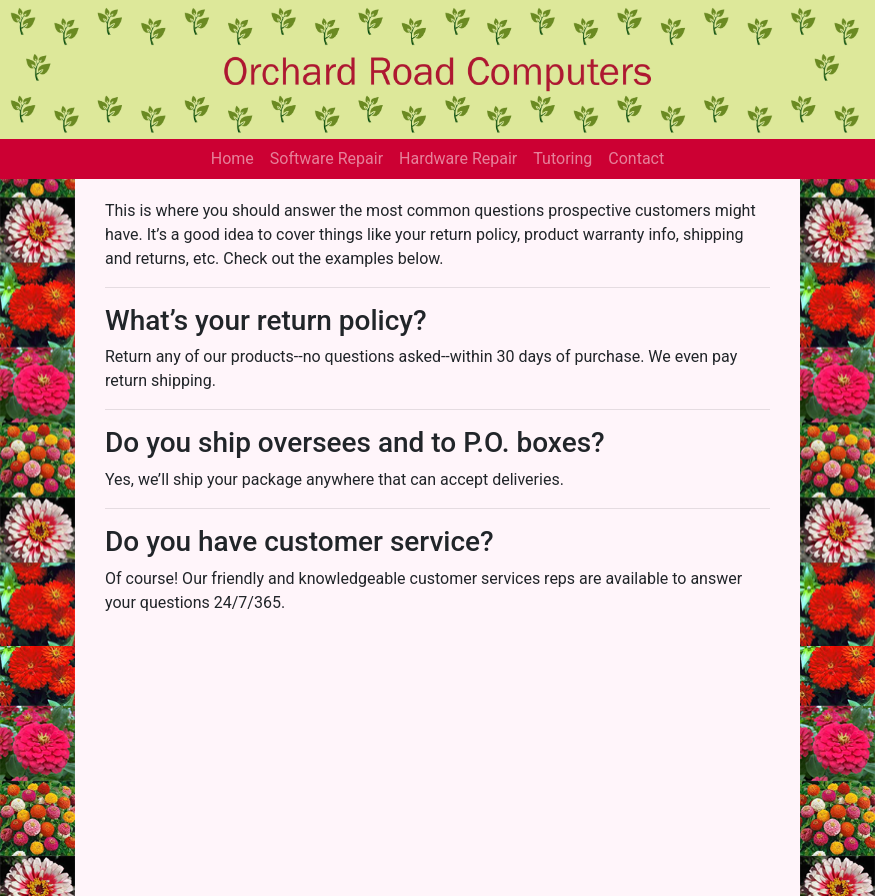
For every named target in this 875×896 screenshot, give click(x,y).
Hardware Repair (458, 158)
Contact (636, 158)
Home (232, 158)
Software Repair (326, 158)
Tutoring (562, 158)
